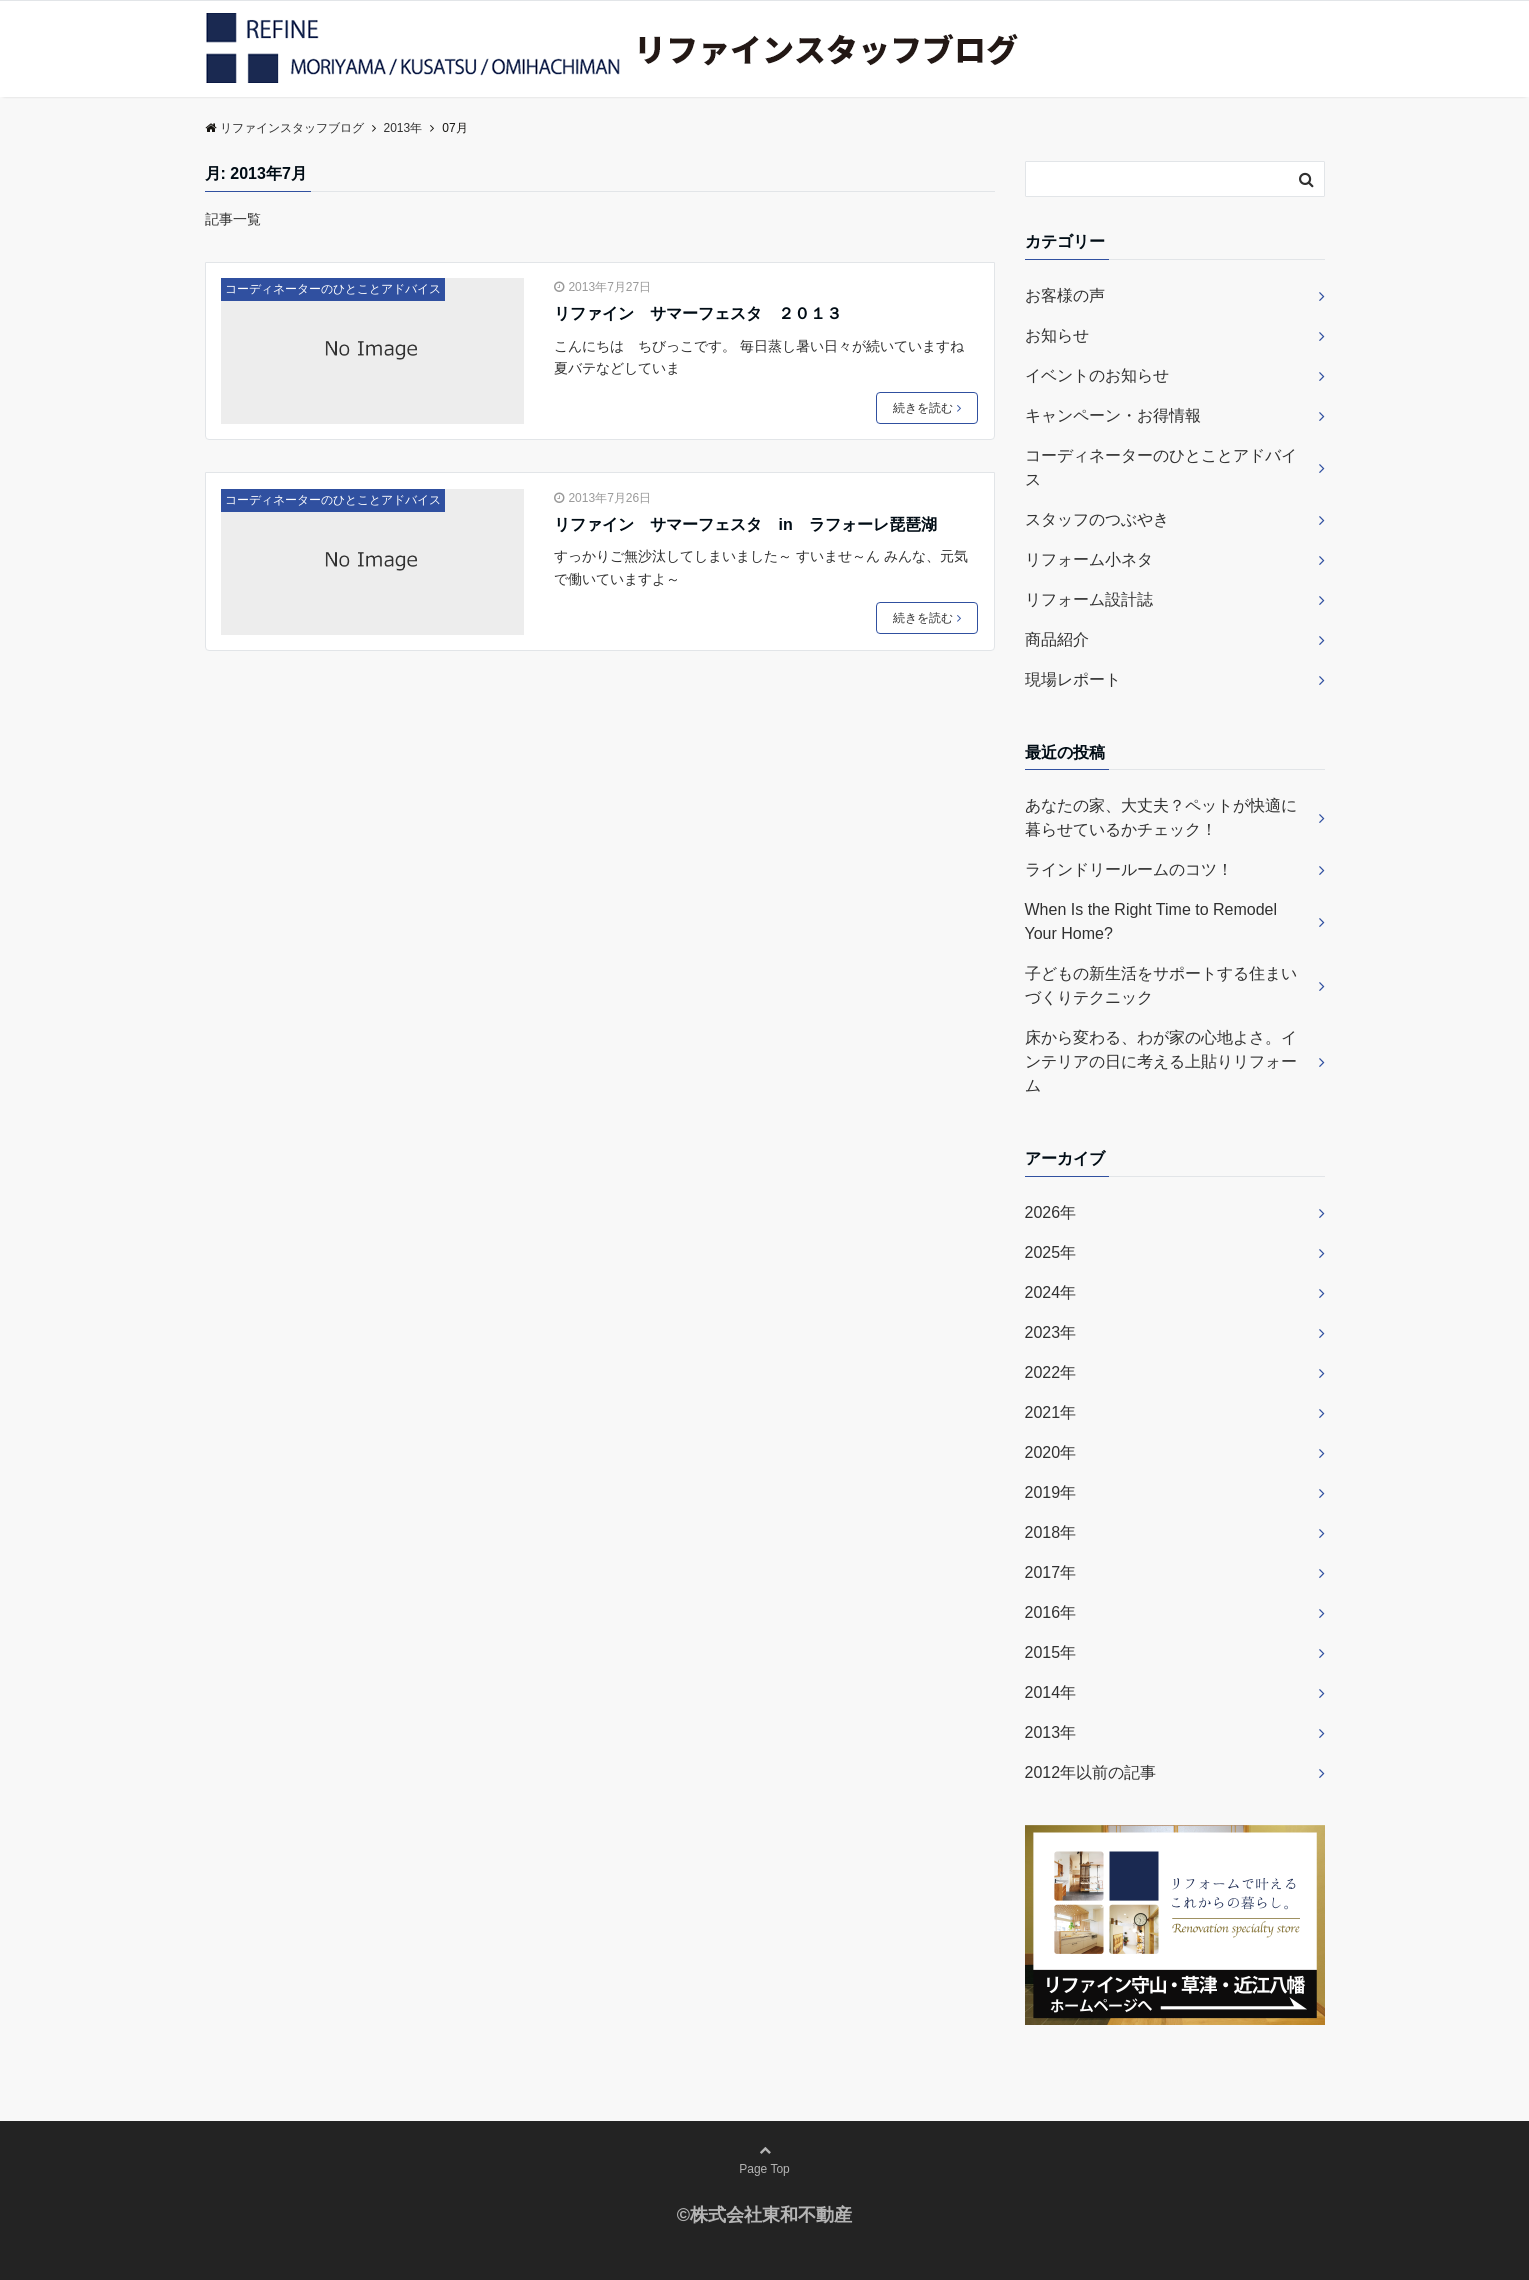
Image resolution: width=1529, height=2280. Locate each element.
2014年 (1051, 1692)
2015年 (1051, 1652)
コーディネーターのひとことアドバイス (333, 289)
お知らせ (1057, 335)
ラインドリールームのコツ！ (1129, 869)
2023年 (1051, 1332)
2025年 (1051, 1252)
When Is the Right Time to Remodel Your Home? (1151, 921)
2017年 (1051, 1572)
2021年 (1051, 1412)
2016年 (1051, 1612)
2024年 (1051, 1292)
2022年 (1051, 1372)
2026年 (1051, 1212)
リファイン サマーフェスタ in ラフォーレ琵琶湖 (745, 524)
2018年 (1051, 1532)
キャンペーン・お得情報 (1113, 415)
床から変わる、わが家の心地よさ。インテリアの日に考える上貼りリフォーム (1161, 1061)
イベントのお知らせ (1097, 375)
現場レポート (1073, 679)
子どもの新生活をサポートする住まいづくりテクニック (1161, 985)
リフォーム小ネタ (1089, 559)
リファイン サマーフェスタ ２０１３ (698, 313)
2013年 (1051, 1732)
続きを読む (927, 408)
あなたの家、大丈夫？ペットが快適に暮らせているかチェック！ (1161, 817)
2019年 (1051, 1492)
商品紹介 (1057, 639)
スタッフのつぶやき (1097, 519)
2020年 (1051, 1452)
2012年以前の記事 (1091, 1772)
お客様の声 (1065, 295)
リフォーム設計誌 (1089, 599)
